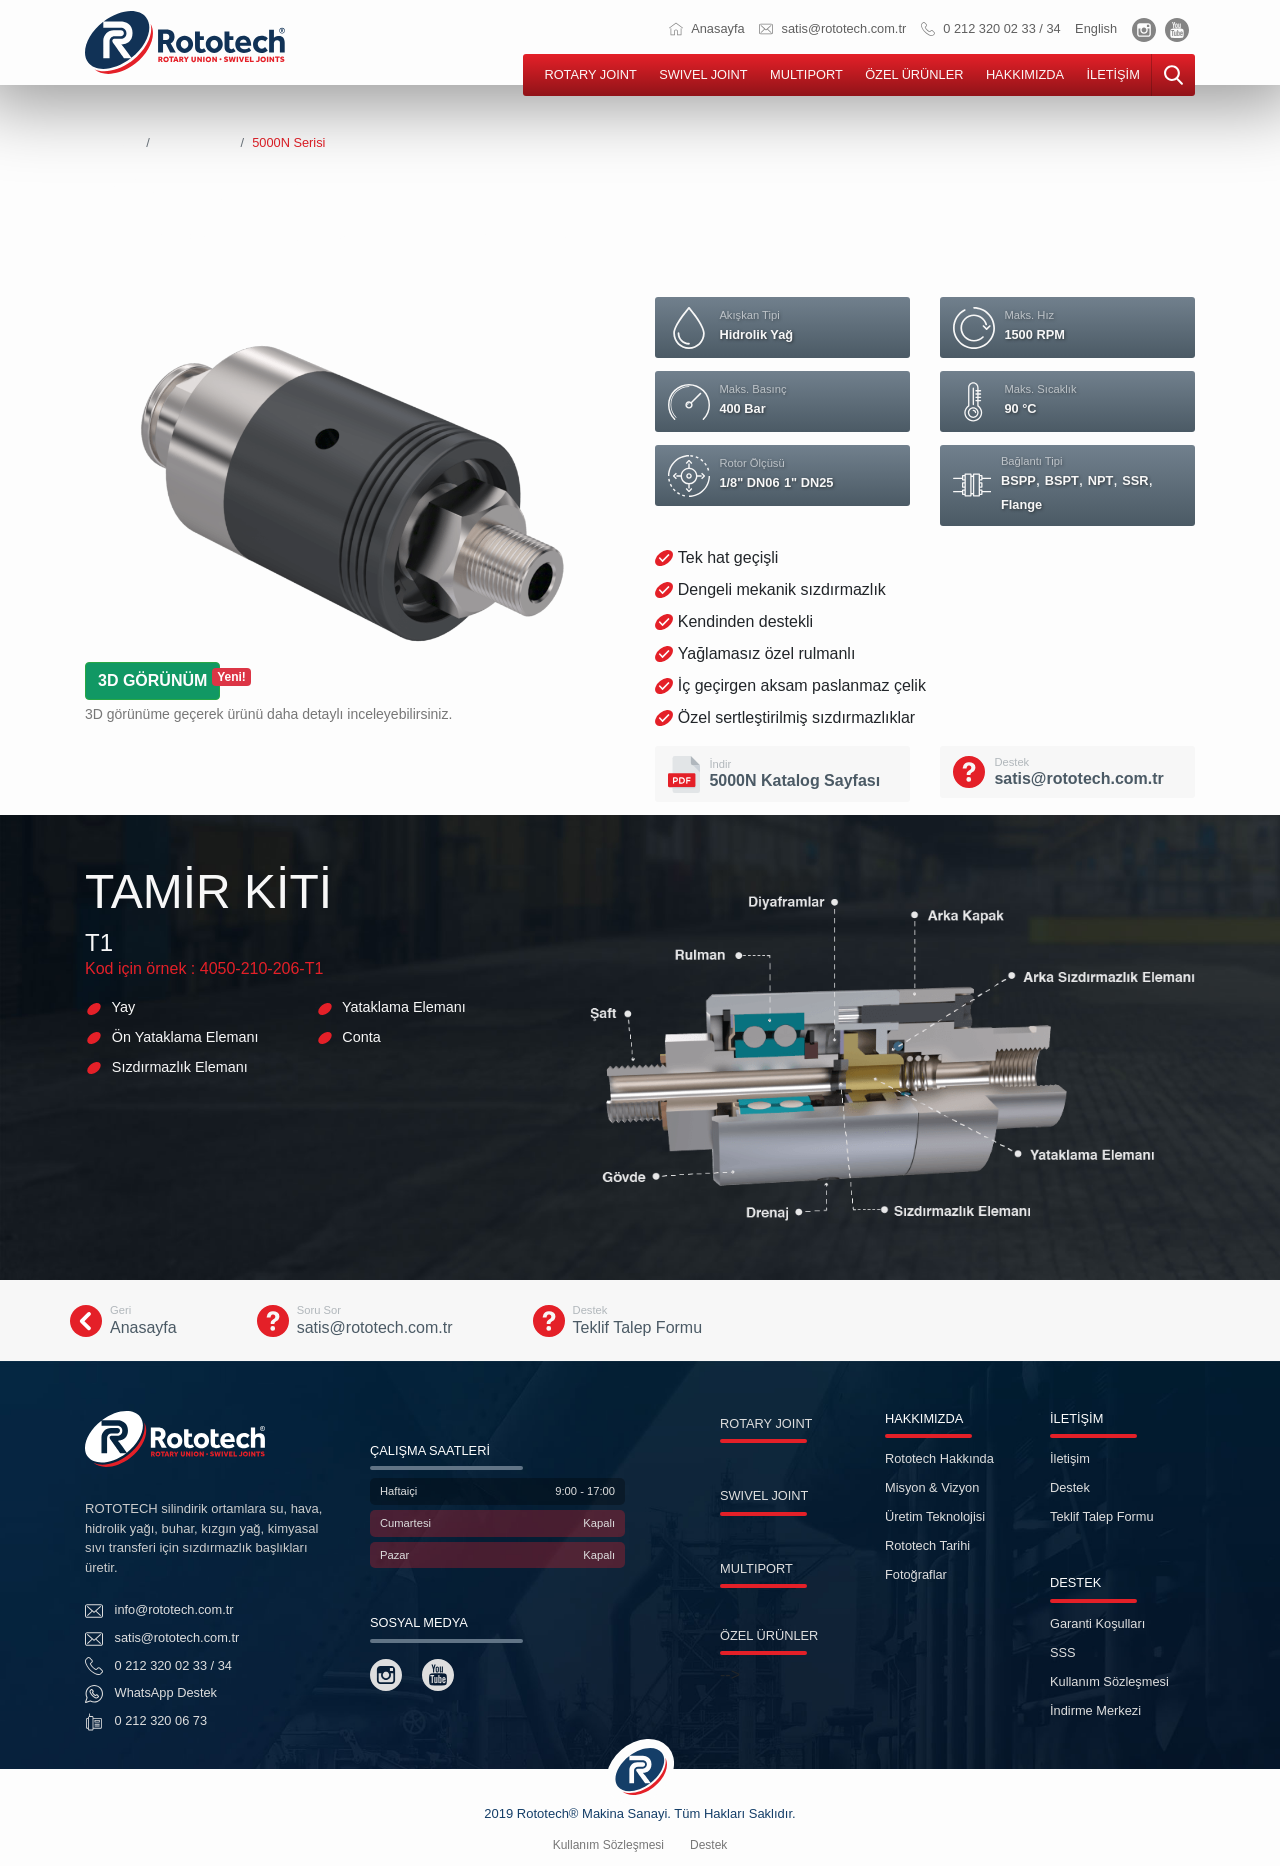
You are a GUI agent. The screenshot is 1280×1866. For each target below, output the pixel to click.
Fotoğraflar (916, 1574)
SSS (1063, 1652)
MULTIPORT (806, 74)
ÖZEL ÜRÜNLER (914, 74)
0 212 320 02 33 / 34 (991, 28)
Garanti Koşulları (1097, 1623)
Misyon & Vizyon (932, 1487)
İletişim (1070, 1458)
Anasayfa (706, 28)
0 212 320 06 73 (146, 1722)
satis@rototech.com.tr (832, 28)
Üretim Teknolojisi (935, 1516)
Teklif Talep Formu (1102, 1516)
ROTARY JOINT (590, 74)
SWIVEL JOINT (703, 74)
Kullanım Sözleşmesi (1109, 1681)
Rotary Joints (195, 142)
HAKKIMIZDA (1025, 74)
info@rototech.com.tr (159, 1611)
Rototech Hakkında (939, 1458)
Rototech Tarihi (927, 1545)
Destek (1070, 1487)
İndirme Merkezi (1095, 1710)
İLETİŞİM (1112, 74)
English (1096, 28)
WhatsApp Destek (151, 1694)
